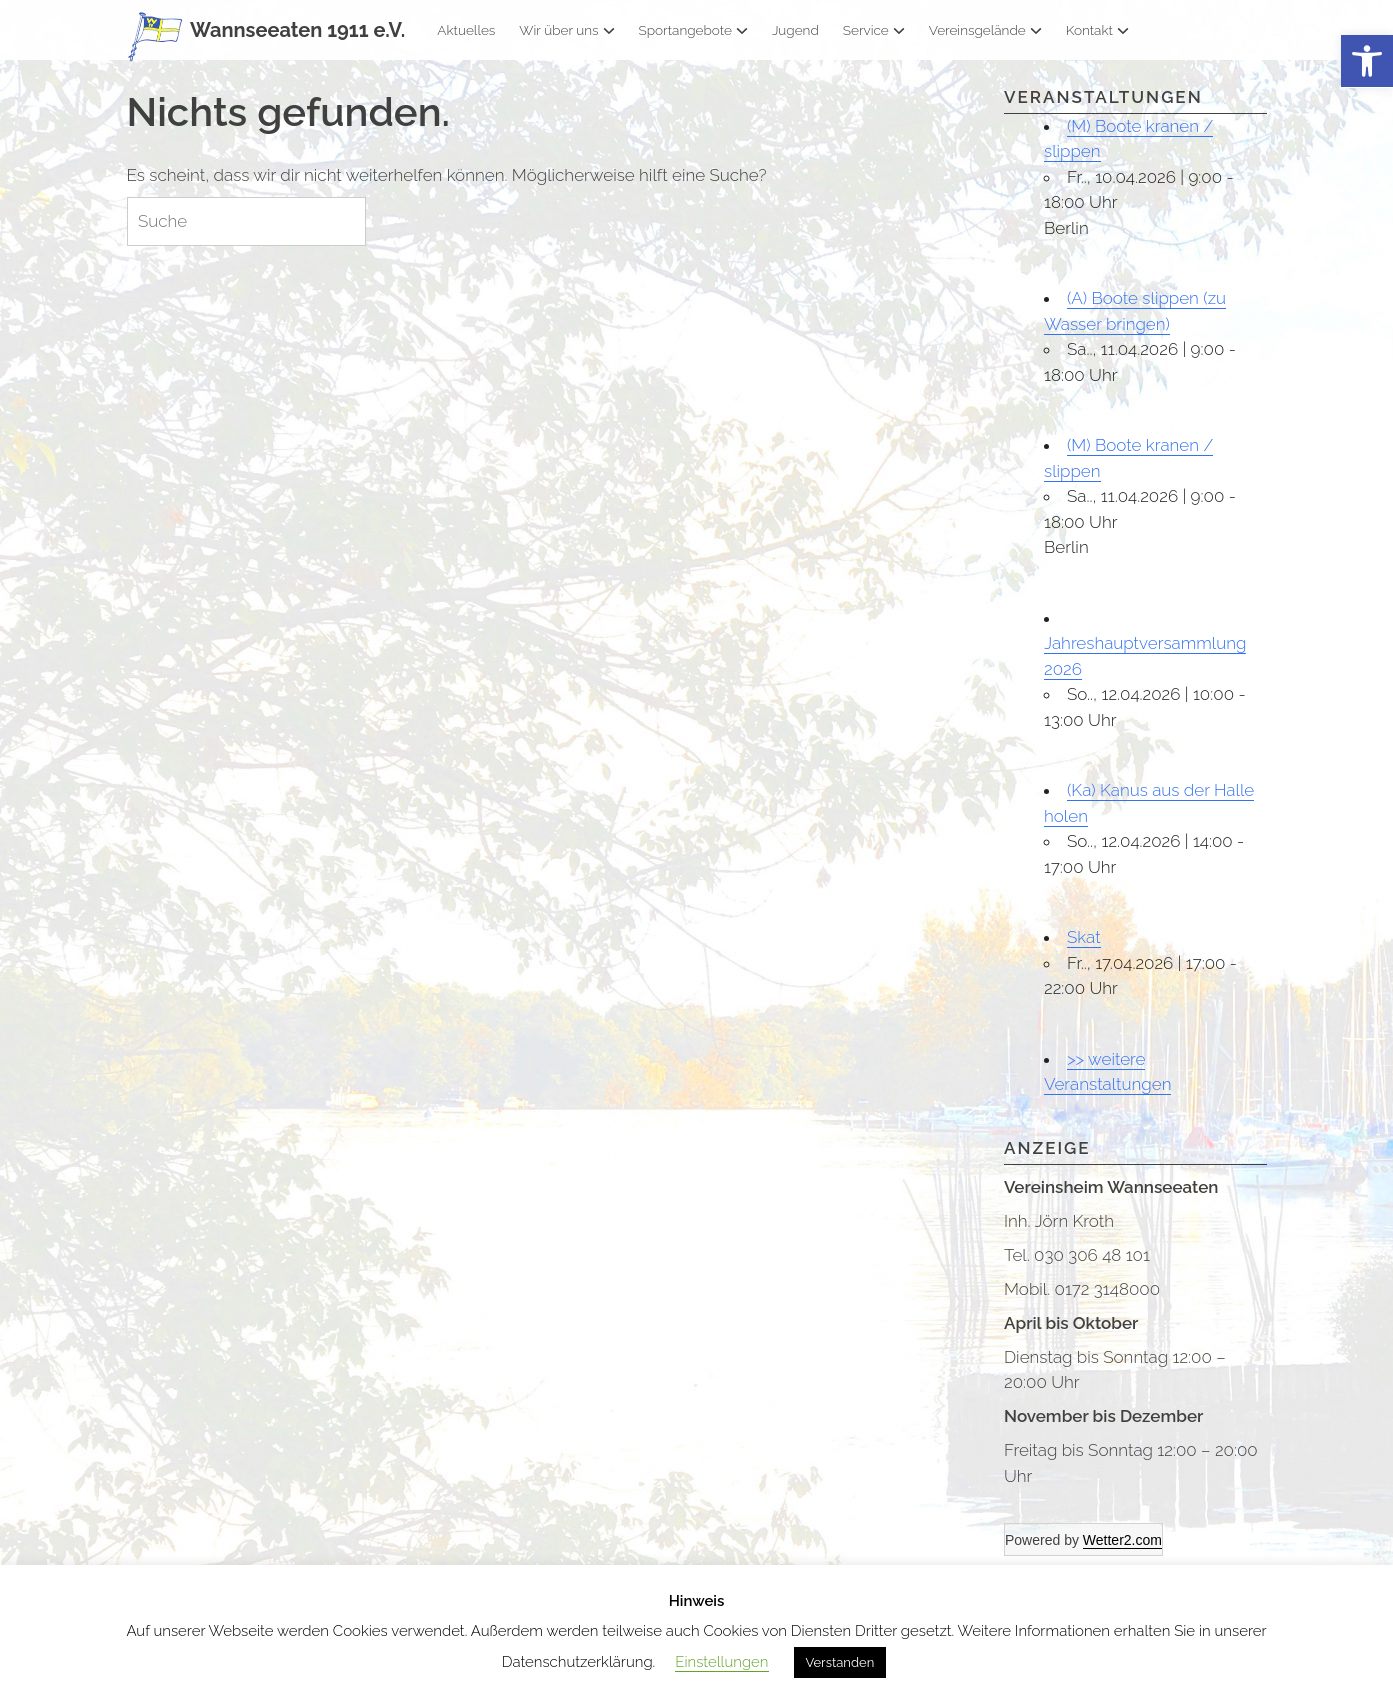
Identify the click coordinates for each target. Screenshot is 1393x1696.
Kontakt (1097, 30)
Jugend (795, 30)
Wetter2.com (1122, 1540)
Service (874, 30)
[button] (1367, 61)
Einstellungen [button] (721, 1662)
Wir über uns (566, 30)
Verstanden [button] (840, 1662)
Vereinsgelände (985, 30)
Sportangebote (693, 30)
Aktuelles (466, 30)
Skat (1084, 937)
